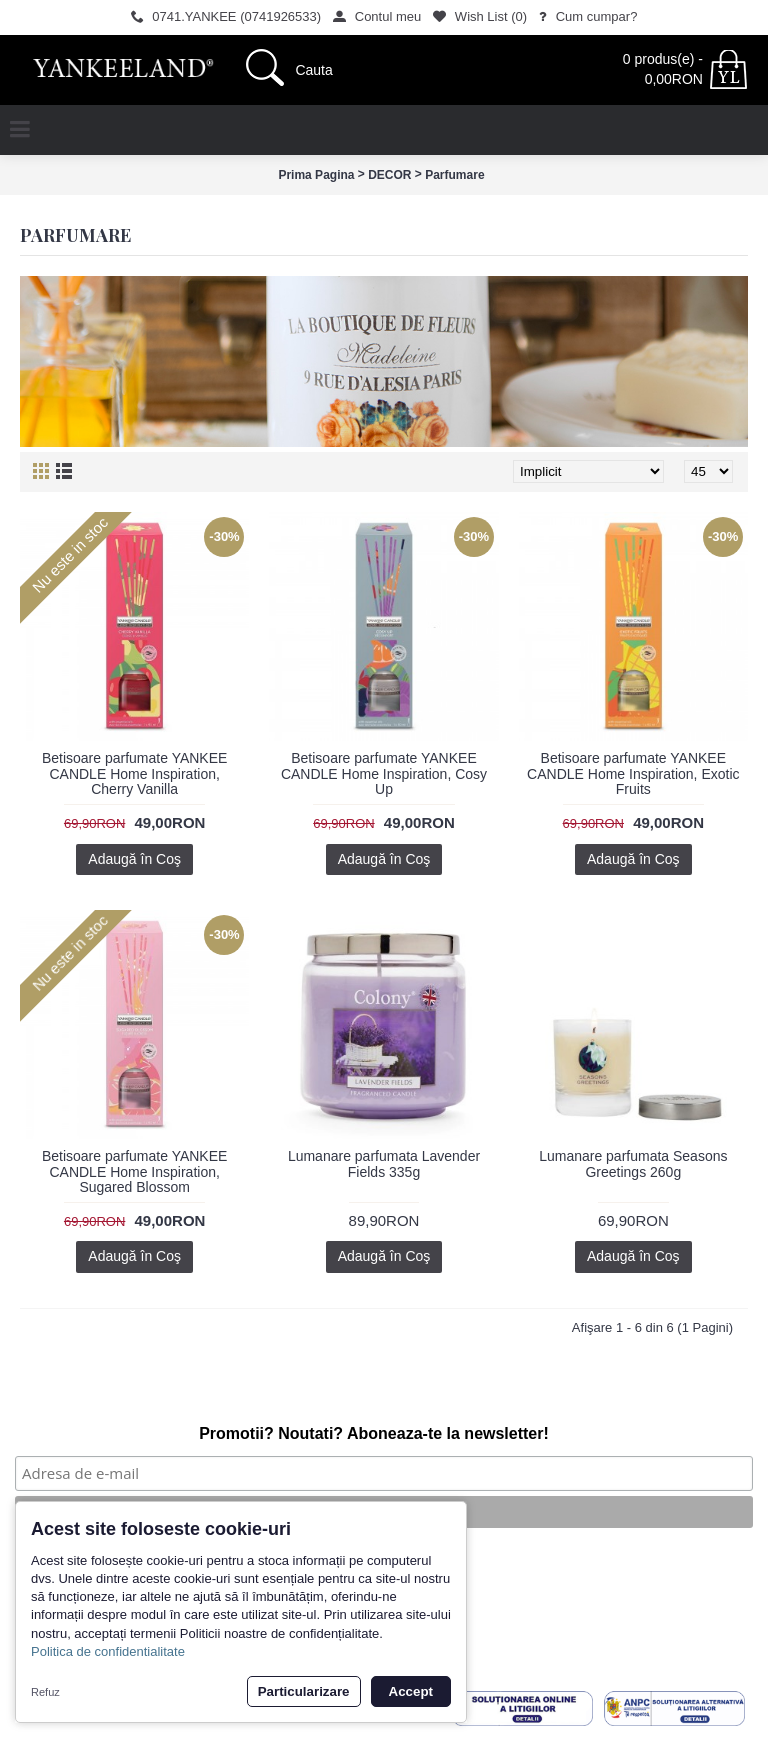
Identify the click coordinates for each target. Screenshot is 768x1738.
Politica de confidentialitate (108, 1651)
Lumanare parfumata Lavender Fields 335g (384, 1163)
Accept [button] (411, 1691)
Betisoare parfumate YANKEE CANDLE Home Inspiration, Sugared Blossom (134, 1171)
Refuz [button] (45, 1692)
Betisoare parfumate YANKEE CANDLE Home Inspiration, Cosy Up (384, 773)
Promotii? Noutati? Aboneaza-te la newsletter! (374, 1433)
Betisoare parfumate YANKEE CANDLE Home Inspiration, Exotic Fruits (633, 773)
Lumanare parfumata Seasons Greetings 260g (633, 1163)
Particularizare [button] (304, 1691)
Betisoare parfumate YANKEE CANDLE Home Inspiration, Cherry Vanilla (134, 773)
